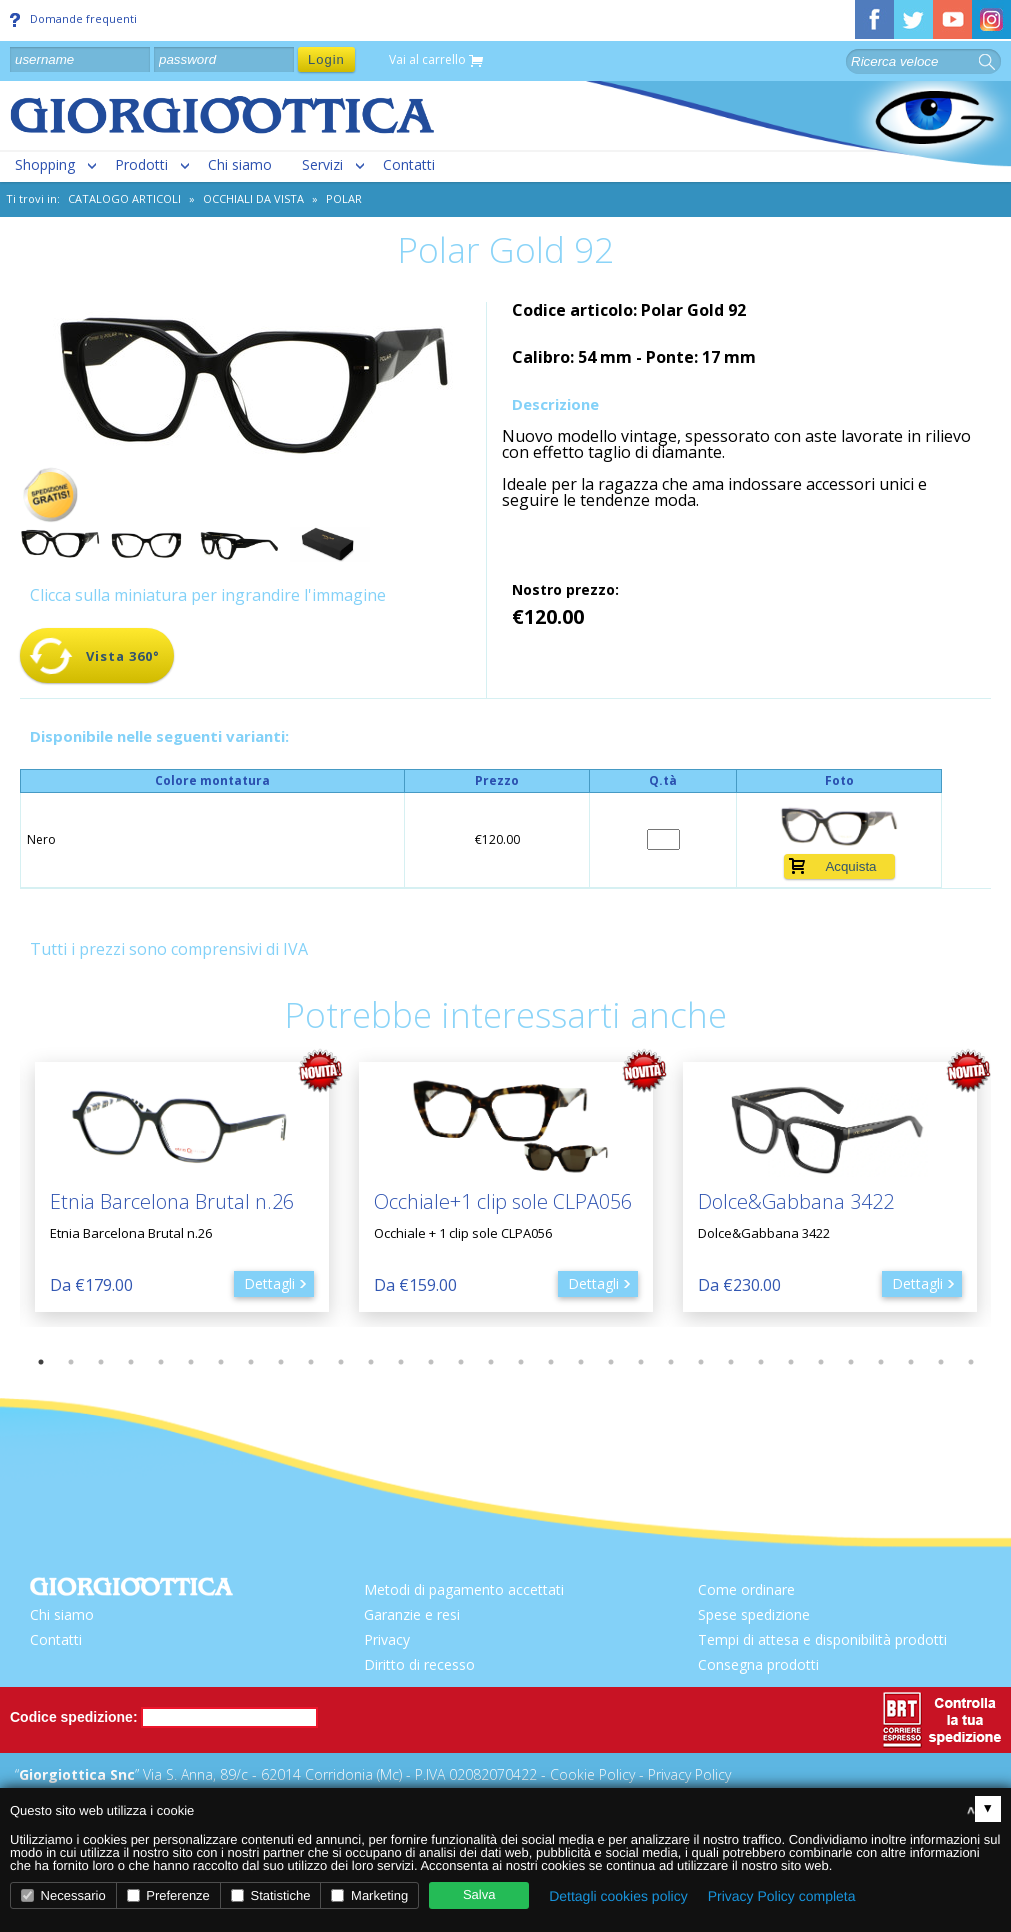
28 (851, 1362)
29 (881, 1362)
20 (611, 1362)
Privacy (387, 1639)
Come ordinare (746, 1589)
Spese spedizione (754, 1614)
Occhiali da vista (253, 198)
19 (581, 1362)
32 (971, 1362)
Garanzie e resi (412, 1614)
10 (311, 1362)
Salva (479, 1894)
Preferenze (168, 1895)
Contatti (409, 164)
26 (791, 1362)
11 (341, 1362)
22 (671, 1362)
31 (941, 1362)
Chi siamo (240, 164)
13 (401, 1362)
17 (521, 1362)
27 (821, 1362)
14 (431, 1362)
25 (761, 1362)
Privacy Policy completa (782, 1896)
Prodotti (141, 164)
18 (551, 1362)
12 (371, 1362)
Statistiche (271, 1895)
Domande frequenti (73, 19)
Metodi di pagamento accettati (464, 1589)
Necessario (63, 1895)
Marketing (369, 1895)
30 (911, 1362)
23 (701, 1362)
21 (641, 1362)
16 (491, 1362)
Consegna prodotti (758, 1664)
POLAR (344, 198)
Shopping (45, 164)
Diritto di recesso (419, 1664)
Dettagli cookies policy (618, 1896)
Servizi (322, 164)
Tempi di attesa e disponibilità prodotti (822, 1639)
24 (731, 1362)
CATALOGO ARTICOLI (124, 198)
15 (461, 1362)
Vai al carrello (436, 60)
